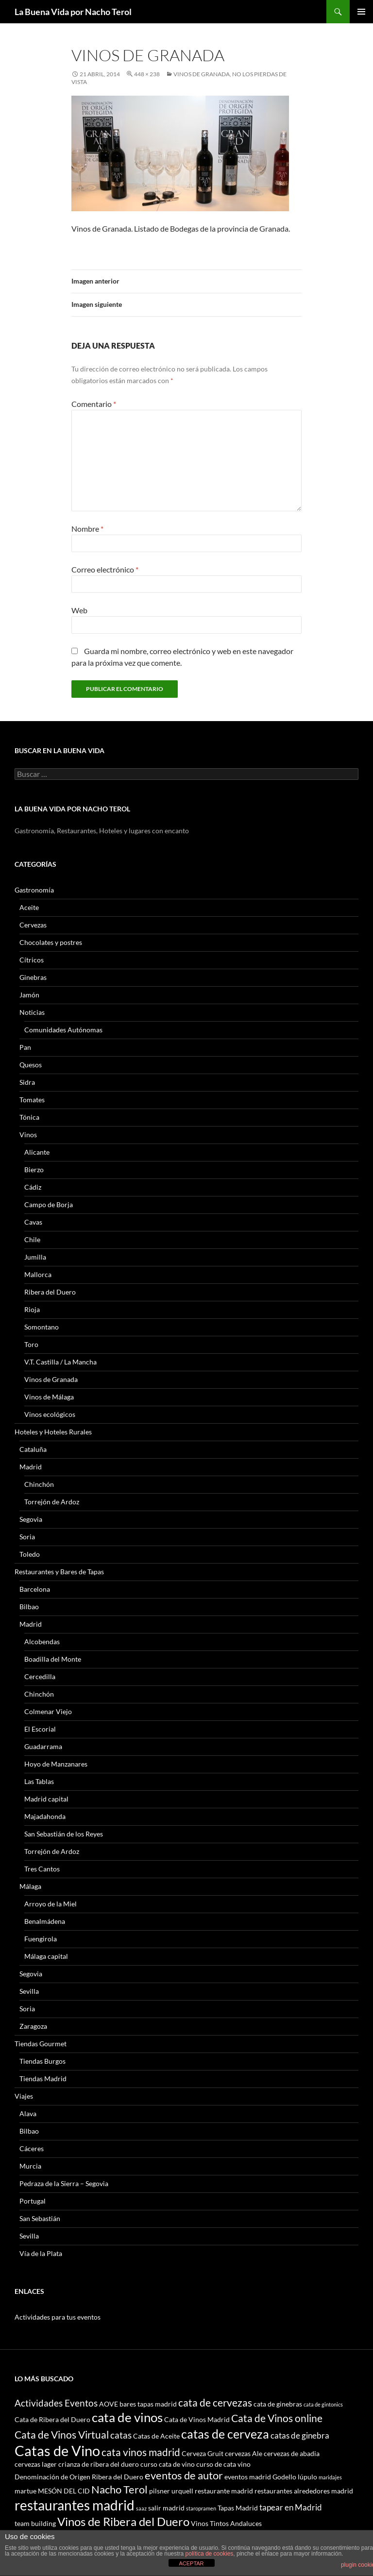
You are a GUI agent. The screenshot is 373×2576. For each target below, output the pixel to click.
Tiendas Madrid (43, 2078)
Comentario (93, 403)
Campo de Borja (48, 1204)
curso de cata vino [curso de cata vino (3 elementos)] (223, 2464)
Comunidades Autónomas (63, 1030)
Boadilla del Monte (52, 1659)
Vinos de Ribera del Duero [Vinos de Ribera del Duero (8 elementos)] (123, 2521)
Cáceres (31, 2148)
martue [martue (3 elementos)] (25, 2491)
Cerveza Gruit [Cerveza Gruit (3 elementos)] (202, 2453)
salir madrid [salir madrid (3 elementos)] (166, 2508)
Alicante (37, 1152)
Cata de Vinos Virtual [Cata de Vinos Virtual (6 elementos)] (62, 2434)
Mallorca (37, 1274)
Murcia (30, 2166)
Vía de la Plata (40, 2253)
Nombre (87, 528)
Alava (27, 2113)
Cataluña (33, 1449)
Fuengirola (40, 1939)
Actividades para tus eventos (58, 2317)
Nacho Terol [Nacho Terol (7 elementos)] (119, 2489)
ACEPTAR (191, 2563)
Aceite (29, 907)
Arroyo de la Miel (50, 1904)
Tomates (32, 1099)
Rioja (32, 1309)
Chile (32, 1239)
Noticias (32, 1012)
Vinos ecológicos (49, 1414)
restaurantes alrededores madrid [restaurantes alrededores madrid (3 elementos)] (303, 2491)
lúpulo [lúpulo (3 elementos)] (307, 2477)
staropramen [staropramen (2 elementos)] (201, 2508)
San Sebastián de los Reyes (63, 1834)
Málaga (30, 1886)
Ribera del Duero (50, 1292)
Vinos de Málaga (49, 1397)
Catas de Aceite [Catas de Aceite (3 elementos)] (156, 2436)
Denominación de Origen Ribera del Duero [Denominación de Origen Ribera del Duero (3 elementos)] (79, 2477)
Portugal (32, 2201)
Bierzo (34, 1169)
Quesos (30, 1065)
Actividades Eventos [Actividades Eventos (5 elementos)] (56, 2402)
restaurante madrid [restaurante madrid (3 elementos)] (224, 2491)
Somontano (41, 1327)
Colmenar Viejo (48, 1711)
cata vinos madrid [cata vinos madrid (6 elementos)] (141, 2452)
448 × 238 (147, 74)
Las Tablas (39, 1781)
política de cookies (210, 2553)
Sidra (27, 1082)
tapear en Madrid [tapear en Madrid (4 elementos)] (290, 2507)
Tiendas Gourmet (41, 2043)
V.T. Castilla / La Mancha (60, 1362)
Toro (31, 1344)
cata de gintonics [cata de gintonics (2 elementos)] (323, 2404)
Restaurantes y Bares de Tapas (59, 1571)
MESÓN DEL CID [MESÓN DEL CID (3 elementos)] (64, 2491)
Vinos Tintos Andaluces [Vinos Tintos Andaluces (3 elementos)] (226, 2523)
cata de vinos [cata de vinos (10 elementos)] (127, 2417)
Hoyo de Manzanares (55, 1764)
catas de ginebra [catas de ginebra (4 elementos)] (300, 2435)
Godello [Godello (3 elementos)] (284, 2477)
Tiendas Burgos (42, 2061)
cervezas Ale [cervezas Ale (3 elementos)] (243, 2453)
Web (79, 610)
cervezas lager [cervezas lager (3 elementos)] (36, 2464)
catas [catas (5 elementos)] (121, 2435)
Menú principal (361, 11)
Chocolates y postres (50, 942)
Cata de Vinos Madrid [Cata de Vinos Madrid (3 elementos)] (197, 2419)
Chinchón (39, 1484)
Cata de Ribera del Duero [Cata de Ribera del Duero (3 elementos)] (52, 2419)
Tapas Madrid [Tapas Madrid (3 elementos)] (238, 2508)
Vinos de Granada (51, 1379)
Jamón (29, 995)
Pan (25, 1047)
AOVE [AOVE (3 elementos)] (108, 2404)
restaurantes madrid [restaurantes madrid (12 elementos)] (75, 2505)
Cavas (33, 1222)
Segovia (30, 1519)
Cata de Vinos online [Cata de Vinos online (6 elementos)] (276, 2418)
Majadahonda (45, 1816)
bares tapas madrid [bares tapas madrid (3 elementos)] (148, 2404)
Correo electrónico (104, 569)
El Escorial (40, 1729)
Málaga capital (46, 1956)
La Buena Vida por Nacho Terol (73, 11)
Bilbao (29, 1606)
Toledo (29, 1554)
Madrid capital (46, 1799)
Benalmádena (44, 1921)
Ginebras (33, 977)
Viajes (24, 2096)
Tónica (29, 1117)
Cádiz (32, 1187)
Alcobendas (42, 1641)
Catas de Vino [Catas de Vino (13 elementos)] (57, 2450)
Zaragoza (33, 2026)
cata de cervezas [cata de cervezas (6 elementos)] (215, 2402)
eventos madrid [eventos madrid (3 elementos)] (247, 2477)
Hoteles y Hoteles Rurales (53, 1432)
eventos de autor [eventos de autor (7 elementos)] (184, 2475)
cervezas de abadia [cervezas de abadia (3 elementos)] (292, 2453)
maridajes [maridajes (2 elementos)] (330, 2477)
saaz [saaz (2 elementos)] (141, 2508)
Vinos (28, 1134)
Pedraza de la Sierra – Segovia (63, 2183)
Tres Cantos (42, 1869)
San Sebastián (39, 2218)
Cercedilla (39, 1676)
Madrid (30, 1467)
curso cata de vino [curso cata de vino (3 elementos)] (167, 2464)
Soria (27, 1536)
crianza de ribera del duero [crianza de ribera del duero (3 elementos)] (98, 2464)
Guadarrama (43, 1746)
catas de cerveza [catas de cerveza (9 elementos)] (225, 2433)
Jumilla (35, 1257)
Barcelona (34, 1589)
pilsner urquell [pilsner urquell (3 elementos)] (171, 2491)
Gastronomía (34, 890)
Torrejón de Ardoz (51, 1502)
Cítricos (31, 960)
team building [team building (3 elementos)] (35, 2523)
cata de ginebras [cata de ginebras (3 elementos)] (278, 2404)
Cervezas (33, 925)
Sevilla (29, 1991)
